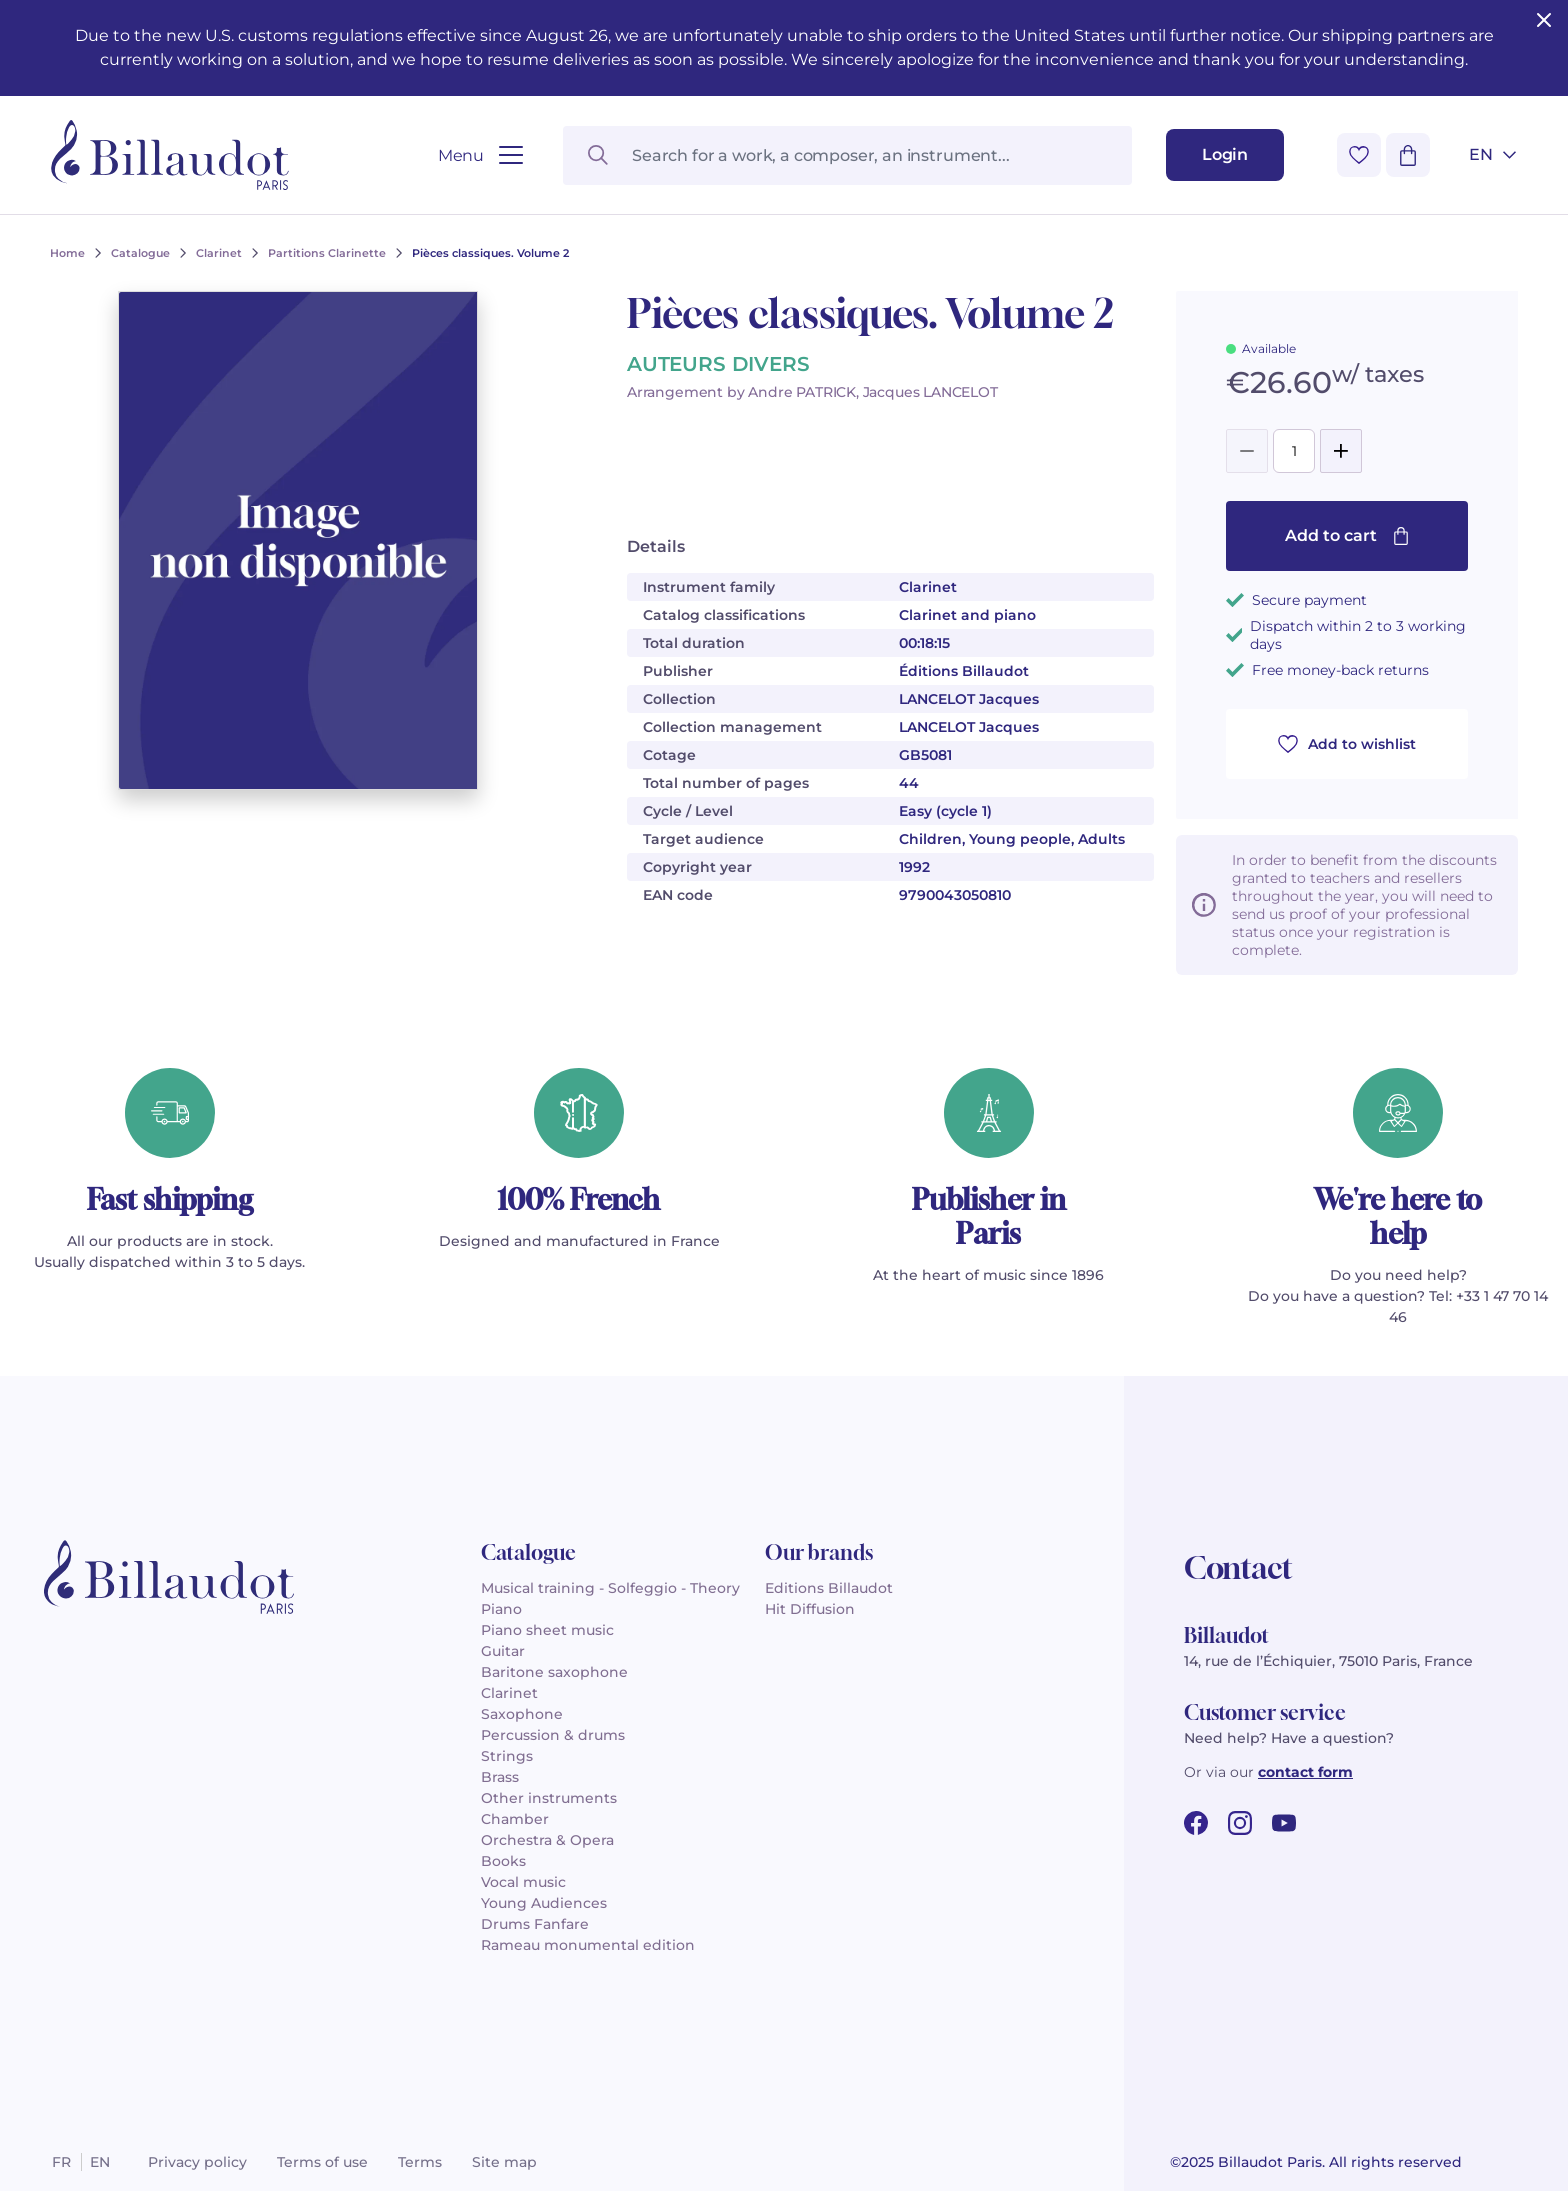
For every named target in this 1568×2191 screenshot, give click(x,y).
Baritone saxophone (554, 1672)
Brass (500, 1777)
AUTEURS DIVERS (718, 364)
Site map (504, 2162)
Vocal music (523, 1882)
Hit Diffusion (810, 1609)
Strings (507, 1756)
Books (503, 1861)
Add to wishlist (1347, 744)
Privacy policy (197, 2162)
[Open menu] (480, 155)
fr (61, 2162)
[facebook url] (1196, 1823)
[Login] (1225, 155)
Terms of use (322, 2162)
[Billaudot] (170, 155)
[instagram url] (1240, 1823)
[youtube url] (1284, 1823)
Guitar (503, 1651)
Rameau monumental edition (588, 1945)
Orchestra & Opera (547, 1840)
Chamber (515, 1819)
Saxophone (522, 1714)
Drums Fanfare (535, 1924)
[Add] (1341, 451)
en (100, 2162)
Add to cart (1347, 535)
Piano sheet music (547, 1630)
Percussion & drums (553, 1735)
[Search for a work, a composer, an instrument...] (847, 155)
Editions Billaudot (829, 1588)
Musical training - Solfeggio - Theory (610, 1588)
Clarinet (509, 1693)
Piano (501, 1609)
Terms (420, 2162)
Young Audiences (544, 1903)
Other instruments (549, 1798)
